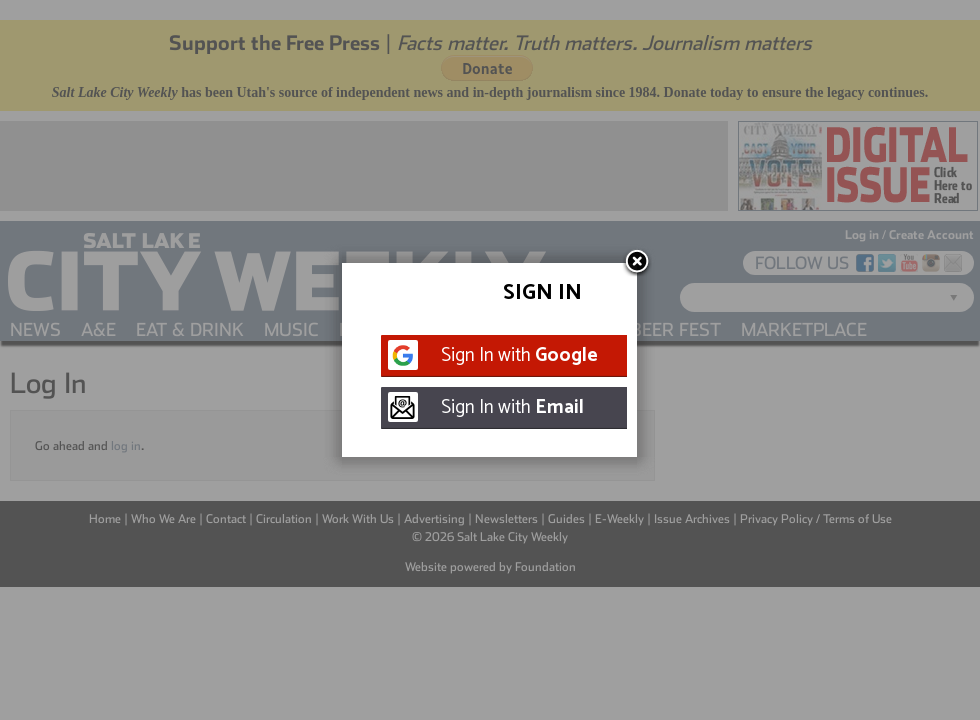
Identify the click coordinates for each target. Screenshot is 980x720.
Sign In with (519, 355)
